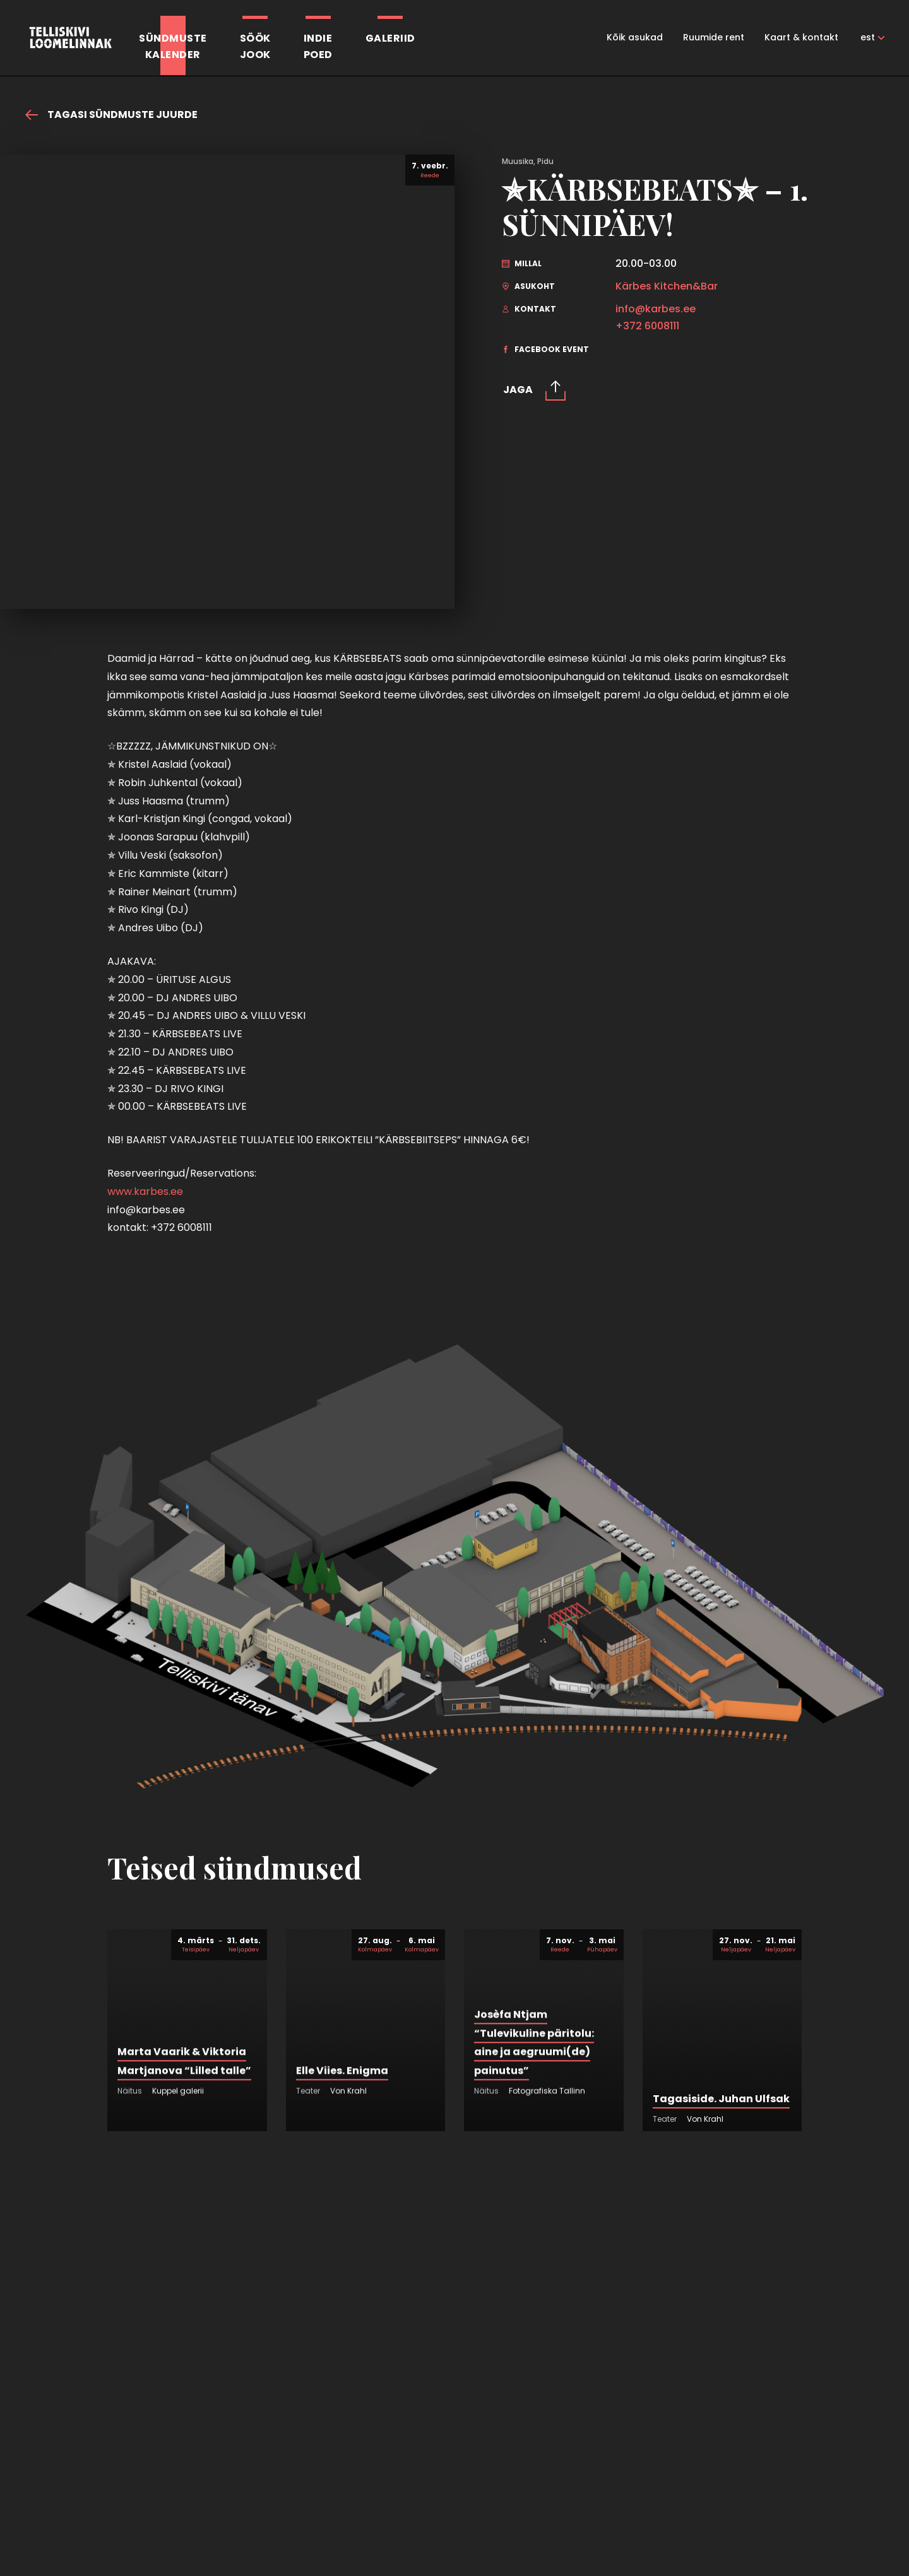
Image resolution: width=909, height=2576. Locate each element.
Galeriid (390, 38)
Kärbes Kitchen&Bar (666, 286)
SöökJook (255, 46)
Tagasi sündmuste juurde (111, 115)
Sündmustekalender (173, 46)
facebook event (545, 349)
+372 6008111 (647, 326)
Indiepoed (318, 46)
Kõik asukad (635, 37)
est (867, 37)
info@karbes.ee (655, 309)
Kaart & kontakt (801, 37)
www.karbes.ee (145, 1191)
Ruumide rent (713, 37)
